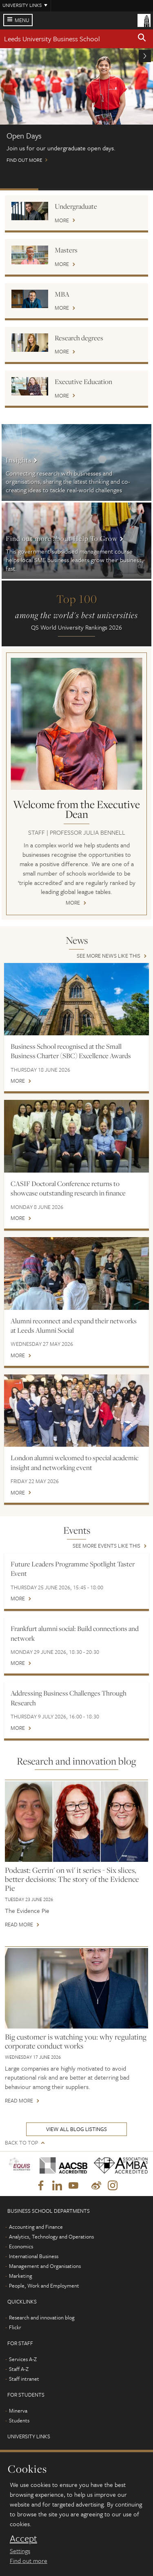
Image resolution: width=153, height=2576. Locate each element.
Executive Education (83, 382)
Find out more (76, 109)
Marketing (20, 2276)
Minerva (18, 2410)
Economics (21, 2246)
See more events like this (106, 1546)
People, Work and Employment (44, 2285)
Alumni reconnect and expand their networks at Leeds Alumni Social (74, 1325)
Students (19, 2420)
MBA (62, 294)
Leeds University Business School (52, 39)
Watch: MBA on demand (134, 189)
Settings (20, 2550)
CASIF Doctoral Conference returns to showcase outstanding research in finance (68, 1188)
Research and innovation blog (42, 2317)
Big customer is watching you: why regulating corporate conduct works (75, 2041)
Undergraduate (76, 206)
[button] (142, 39)
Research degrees (79, 338)
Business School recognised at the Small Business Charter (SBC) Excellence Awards (71, 1051)
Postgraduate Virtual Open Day (57, 189)
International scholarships (96, 189)
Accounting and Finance (36, 2227)
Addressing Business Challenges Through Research (68, 1697)
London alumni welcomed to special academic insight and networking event (74, 1462)
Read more (19, 1924)
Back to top (21, 2143)
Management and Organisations (45, 2266)
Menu (22, 20)
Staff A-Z (19, 2369)
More (62, 220)
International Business (33, 2256)
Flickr (15, 2327)
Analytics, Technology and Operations (51, 2236)
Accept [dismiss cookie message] (23, 2538)
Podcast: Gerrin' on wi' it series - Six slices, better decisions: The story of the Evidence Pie (72, 1879)
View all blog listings (76, 2129)
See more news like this (108, 956)
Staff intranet (24, 2379)
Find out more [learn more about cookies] (28, 2560)
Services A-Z (23, 2359)
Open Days (19, 189)
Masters (66, 250)
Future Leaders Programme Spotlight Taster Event (73, 1568)
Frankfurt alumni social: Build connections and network (75, 1633)
